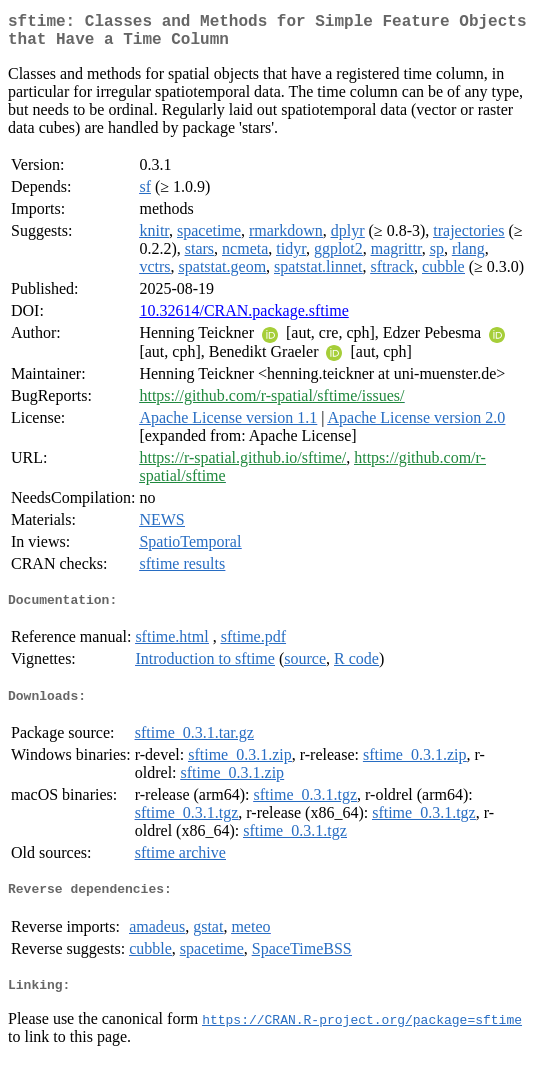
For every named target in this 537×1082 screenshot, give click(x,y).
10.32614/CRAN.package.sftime (243, 318)
